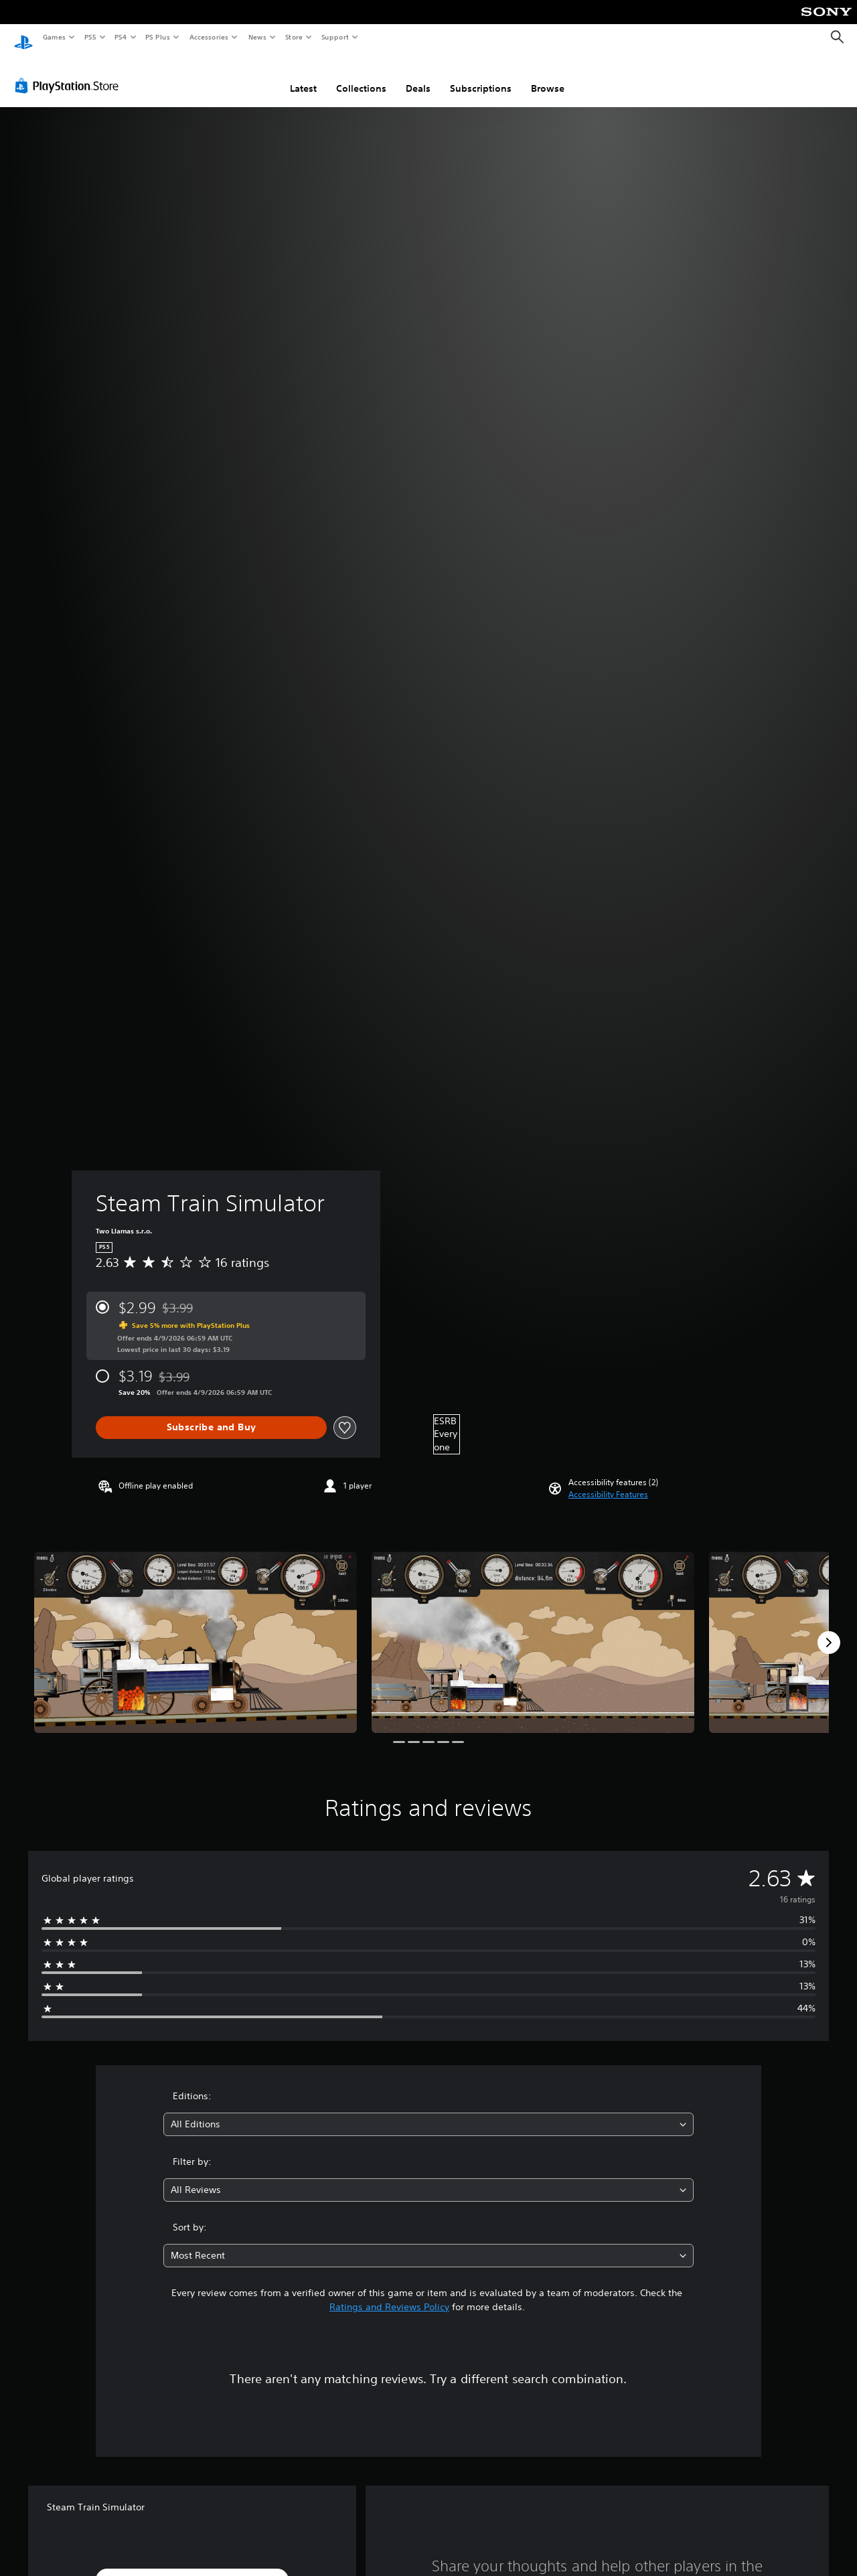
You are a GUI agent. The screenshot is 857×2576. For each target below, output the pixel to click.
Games (53, 37)
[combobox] (428, 2111)
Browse (547, 76)
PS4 (120, 37)
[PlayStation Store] (70, 73)
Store (294, 37)
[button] (608, 1482)
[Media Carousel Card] (195, 1629)
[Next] (828, 1629)
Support (334, 37)
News (257, 37)
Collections (361, 76)
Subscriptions (481, 76)
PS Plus (158, 37)
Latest (303, 76)
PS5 (90, 37)
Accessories (208, 37)
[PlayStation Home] (23, 37)
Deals (418, 76)
